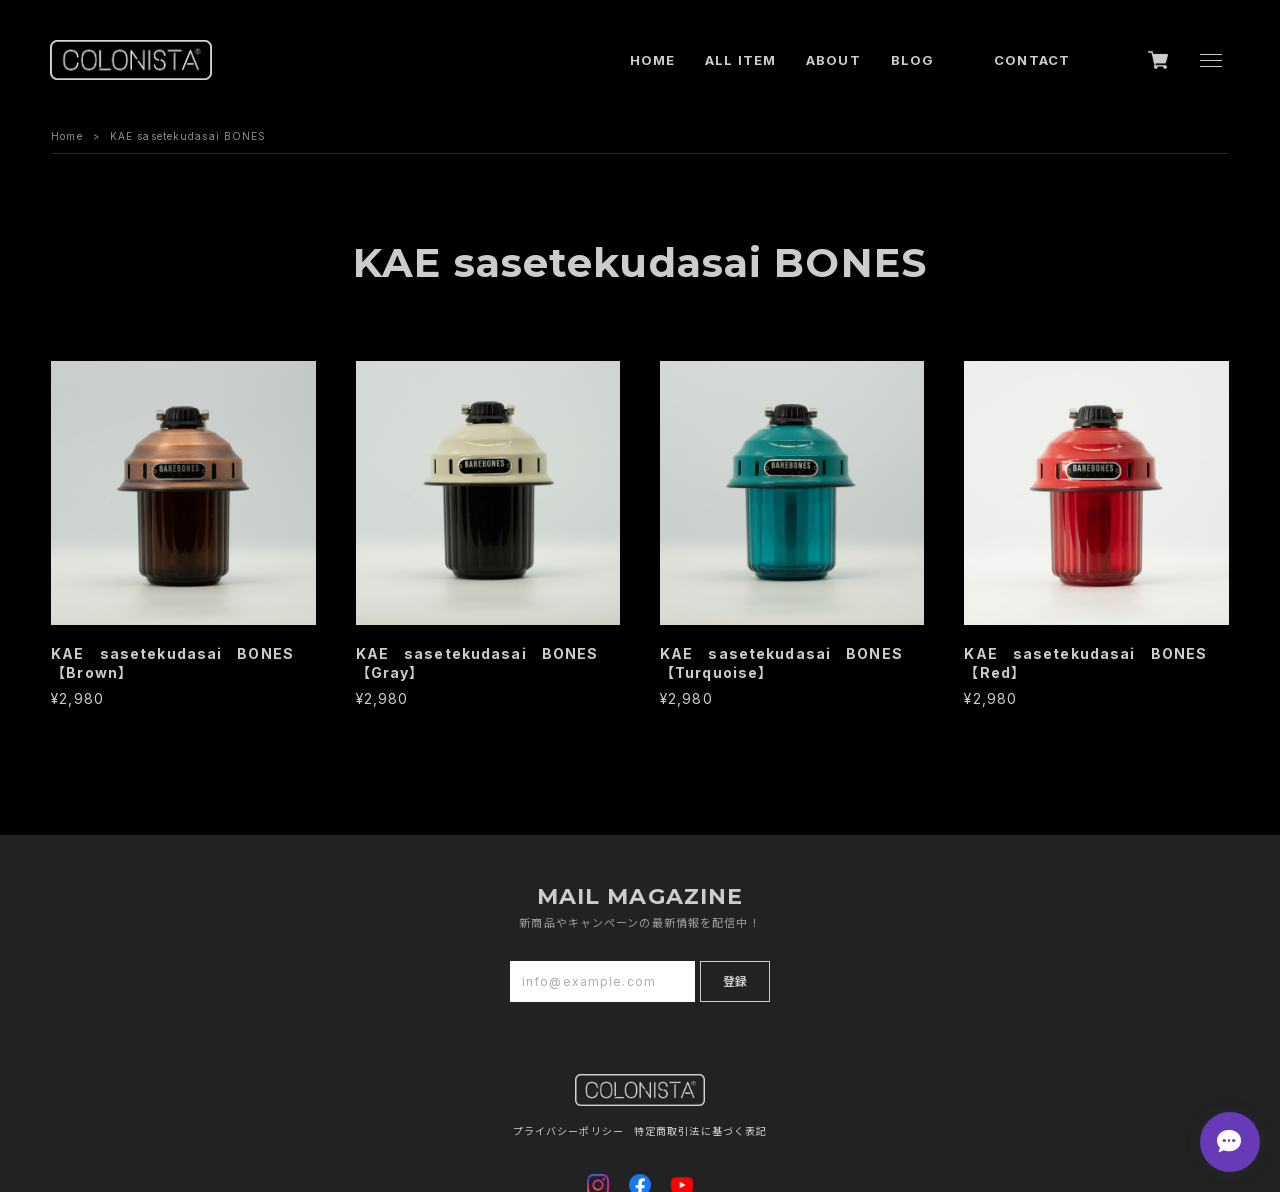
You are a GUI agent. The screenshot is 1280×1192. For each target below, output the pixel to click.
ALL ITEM (740, 60)
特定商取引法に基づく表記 (700, 1131)
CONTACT (1032, 60)
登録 (735, 981)
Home (66, 136)
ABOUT (833, 60)
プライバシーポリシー (568, 1131)
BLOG (912, 60)
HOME (652, 60)
